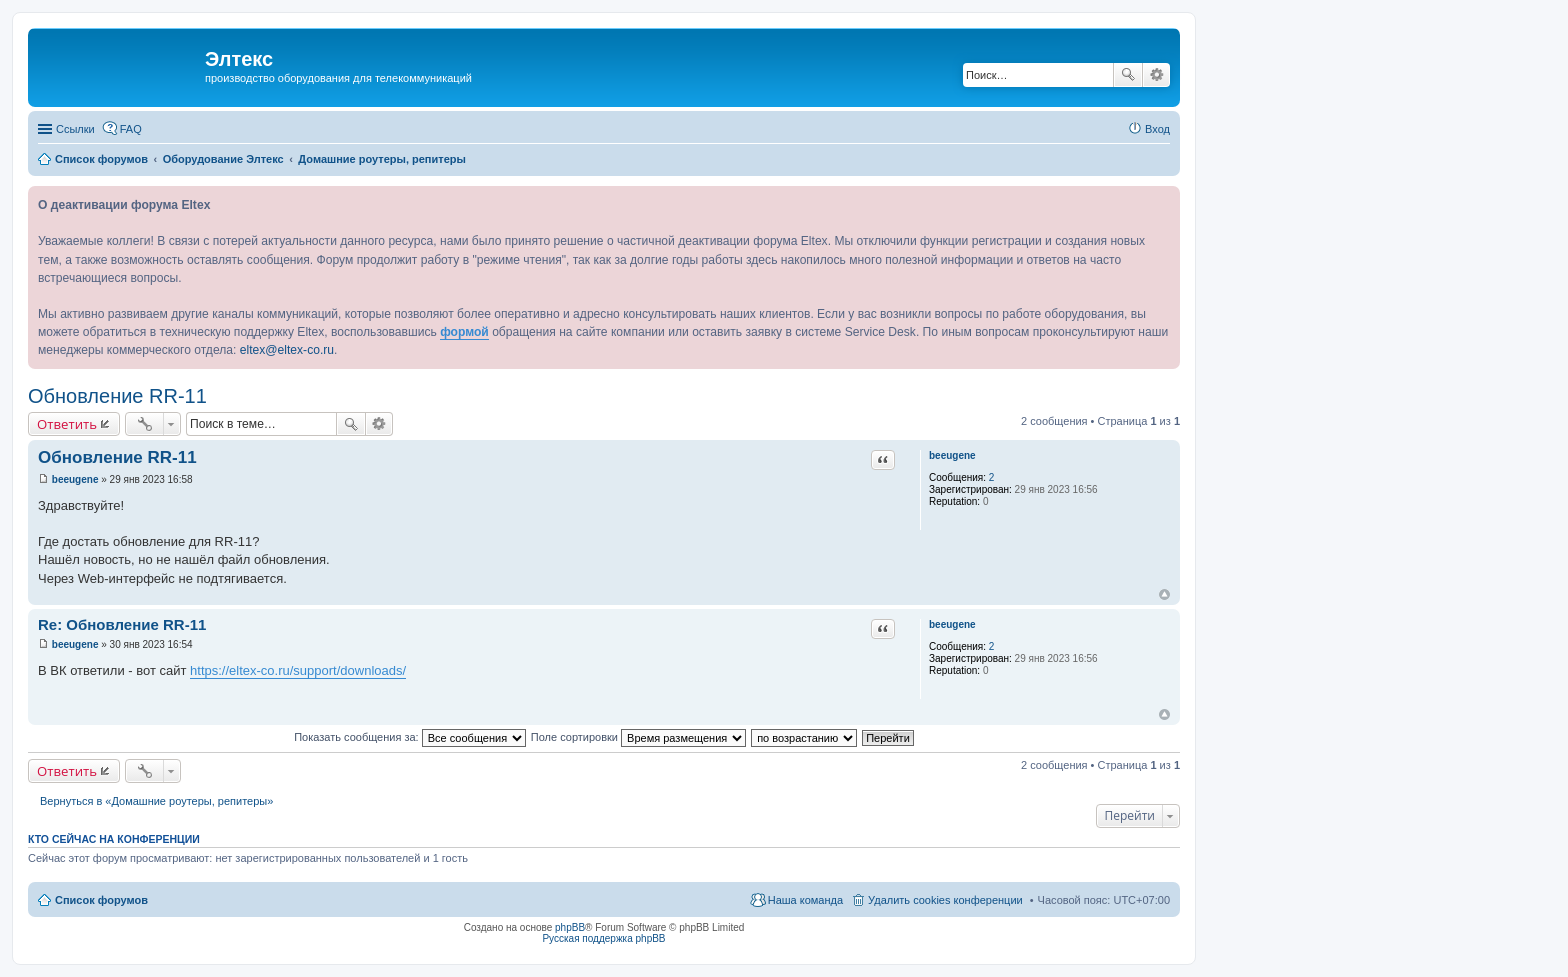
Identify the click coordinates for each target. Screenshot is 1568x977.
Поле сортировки (638, 737)
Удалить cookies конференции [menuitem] (945, 900)
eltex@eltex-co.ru (287, 350)
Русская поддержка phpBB (603, 938)
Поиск (1128, 75)
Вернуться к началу (1164, 594)
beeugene (952, 455)
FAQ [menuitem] (131, 129)
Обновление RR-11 (117, 396)
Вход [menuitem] (1157, 129)
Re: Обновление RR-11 (122, 624)
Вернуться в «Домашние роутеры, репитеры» (156, 801)
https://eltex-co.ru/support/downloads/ (298, 670)
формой (464, 332)
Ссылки (75, 129)
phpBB (570, 927)
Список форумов (101, 900)
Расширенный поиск (1156, 75)
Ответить (67, 424)
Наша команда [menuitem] (805, 900)
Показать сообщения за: (410, 737)
